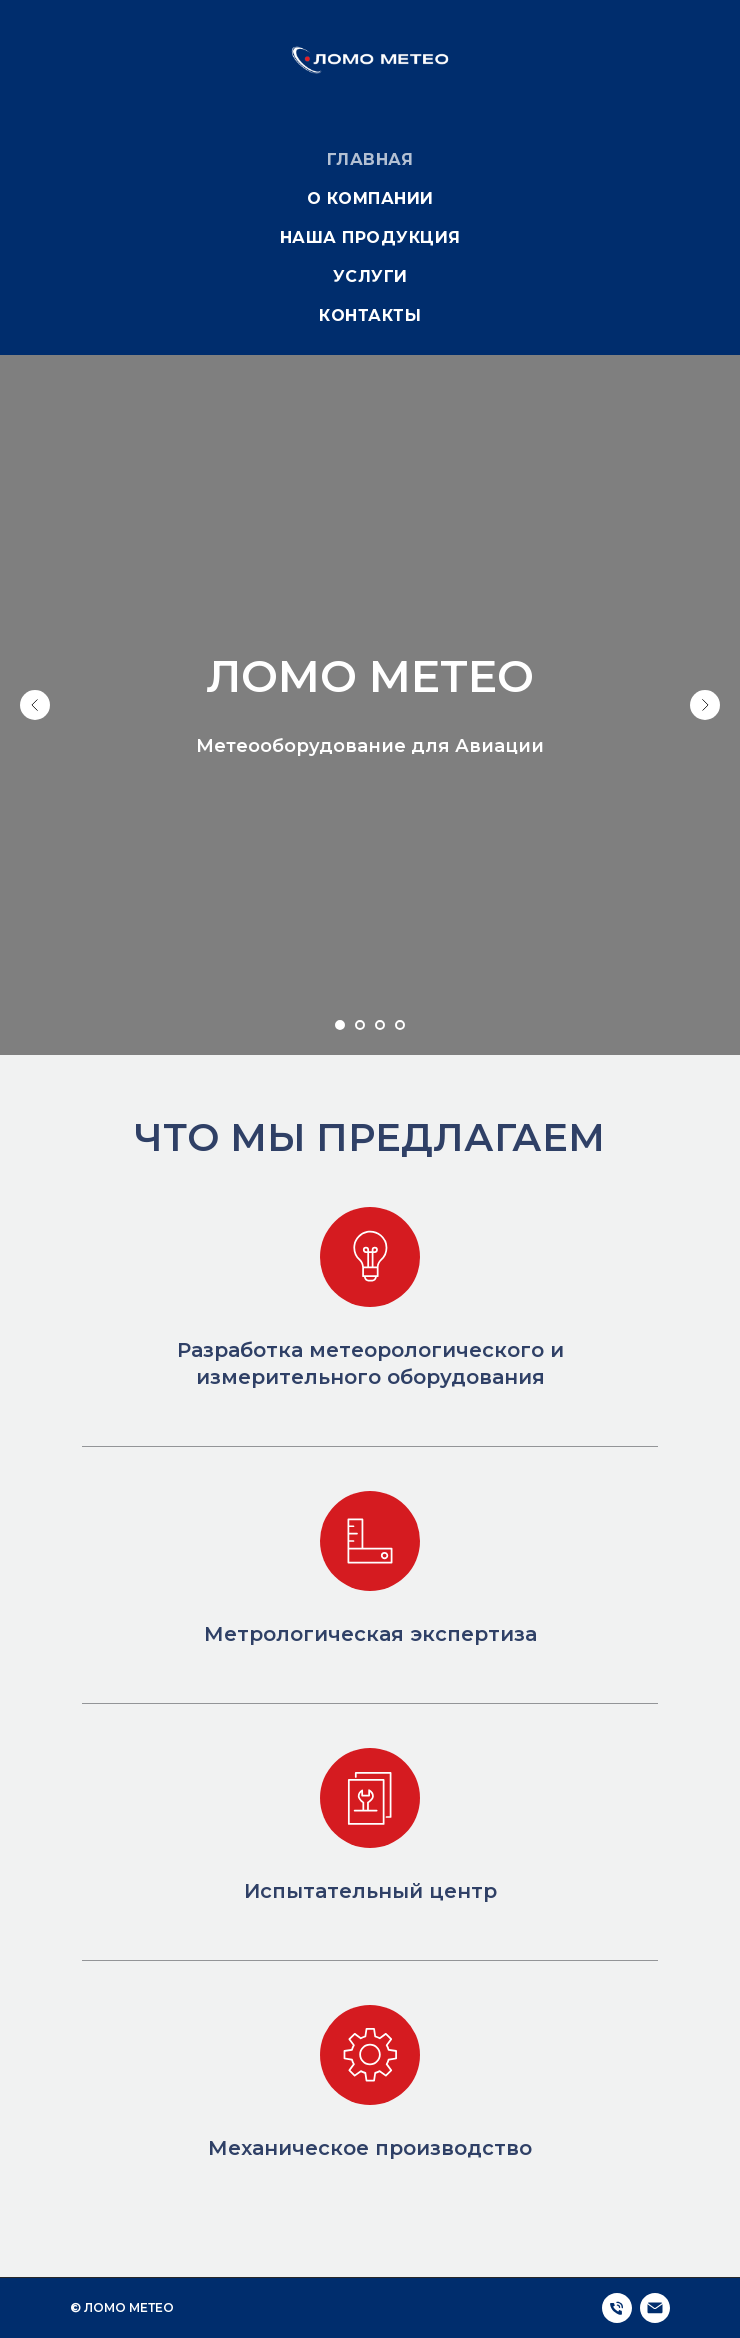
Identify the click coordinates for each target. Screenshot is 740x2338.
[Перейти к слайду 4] (400, 1025)
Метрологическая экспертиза (370, 1634)
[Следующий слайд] (705, 705)
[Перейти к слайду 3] (380, 1025)
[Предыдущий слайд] (35, 705)
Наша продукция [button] (370, 237)
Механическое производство (370, 2148)
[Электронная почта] (655, 2308)
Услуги (370, 276)
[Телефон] (617, 2308)
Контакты (370, 315)
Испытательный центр (370, 1891)
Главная (370, 159)
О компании (370, 198)
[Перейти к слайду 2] (360, 1025)
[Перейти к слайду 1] (340, 1025)
